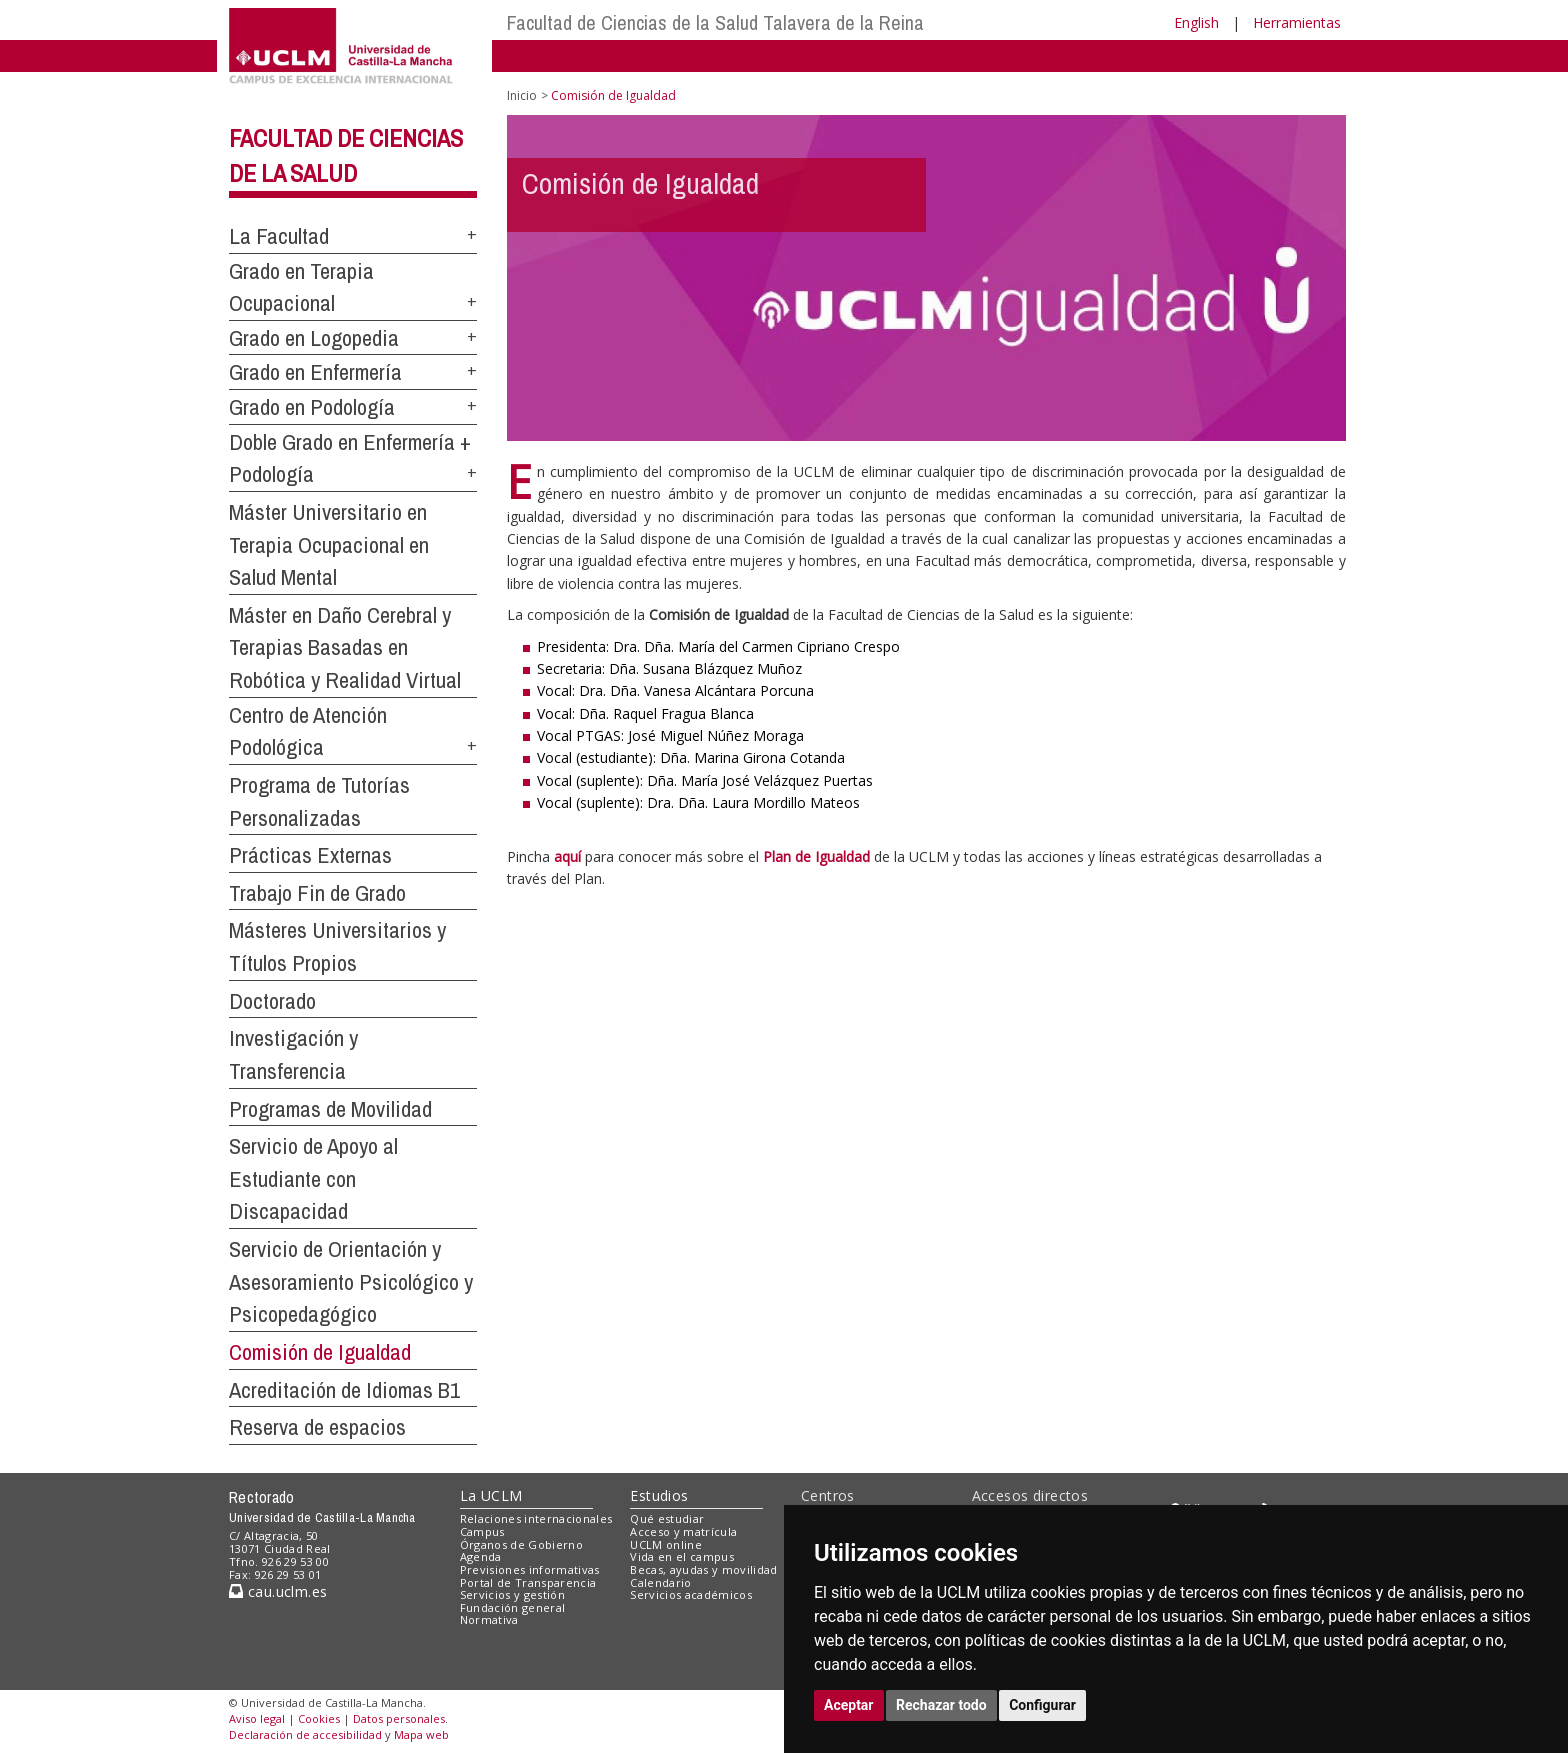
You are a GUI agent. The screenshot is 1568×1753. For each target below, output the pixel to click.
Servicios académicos (691, 1594)
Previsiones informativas (530, 1569)
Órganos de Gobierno (521, 1544)
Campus (482, 1531)
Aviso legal (257, 1718)
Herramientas (1297, 22)
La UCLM (491, 1495)
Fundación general (513, 1607)
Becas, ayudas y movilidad (703, 1569)
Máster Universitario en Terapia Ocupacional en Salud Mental (329, 544)
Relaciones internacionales (536, 1518)
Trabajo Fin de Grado (317, 893)
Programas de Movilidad (330, 1109)
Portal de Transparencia (528, 1582)
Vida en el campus (682, 1556)
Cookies (319, 1718)
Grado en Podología (312, 407)
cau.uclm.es (278, 1591)
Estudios (659, 1495)
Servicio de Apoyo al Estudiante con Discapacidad (313, 1178)
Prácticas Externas (310, 855)
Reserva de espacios (317, 1427)
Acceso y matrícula (683, 1531)
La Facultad (279, 236)
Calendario (660, 1582)
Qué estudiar (667, 1518)
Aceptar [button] (849, 1705)
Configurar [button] (1042, 1705)
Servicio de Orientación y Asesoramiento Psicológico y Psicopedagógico (351, 1281)
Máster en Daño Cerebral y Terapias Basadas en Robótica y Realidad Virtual (345, 647)
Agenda (481, 1556)
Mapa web (421, 1734)
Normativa (489, 1619)
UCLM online (666, 1544)
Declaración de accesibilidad (305, 1734)
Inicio (522, 95)
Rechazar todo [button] (941, 1705)
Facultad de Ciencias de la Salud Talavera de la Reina (715, 22)
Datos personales (399, 1718)
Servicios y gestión (512, 1594)
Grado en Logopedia (314, 338)
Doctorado (272, 1001)
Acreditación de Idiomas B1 (344, 1390)
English (1196, 22)
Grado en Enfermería (315, 372)
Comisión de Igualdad (320, 1352)
